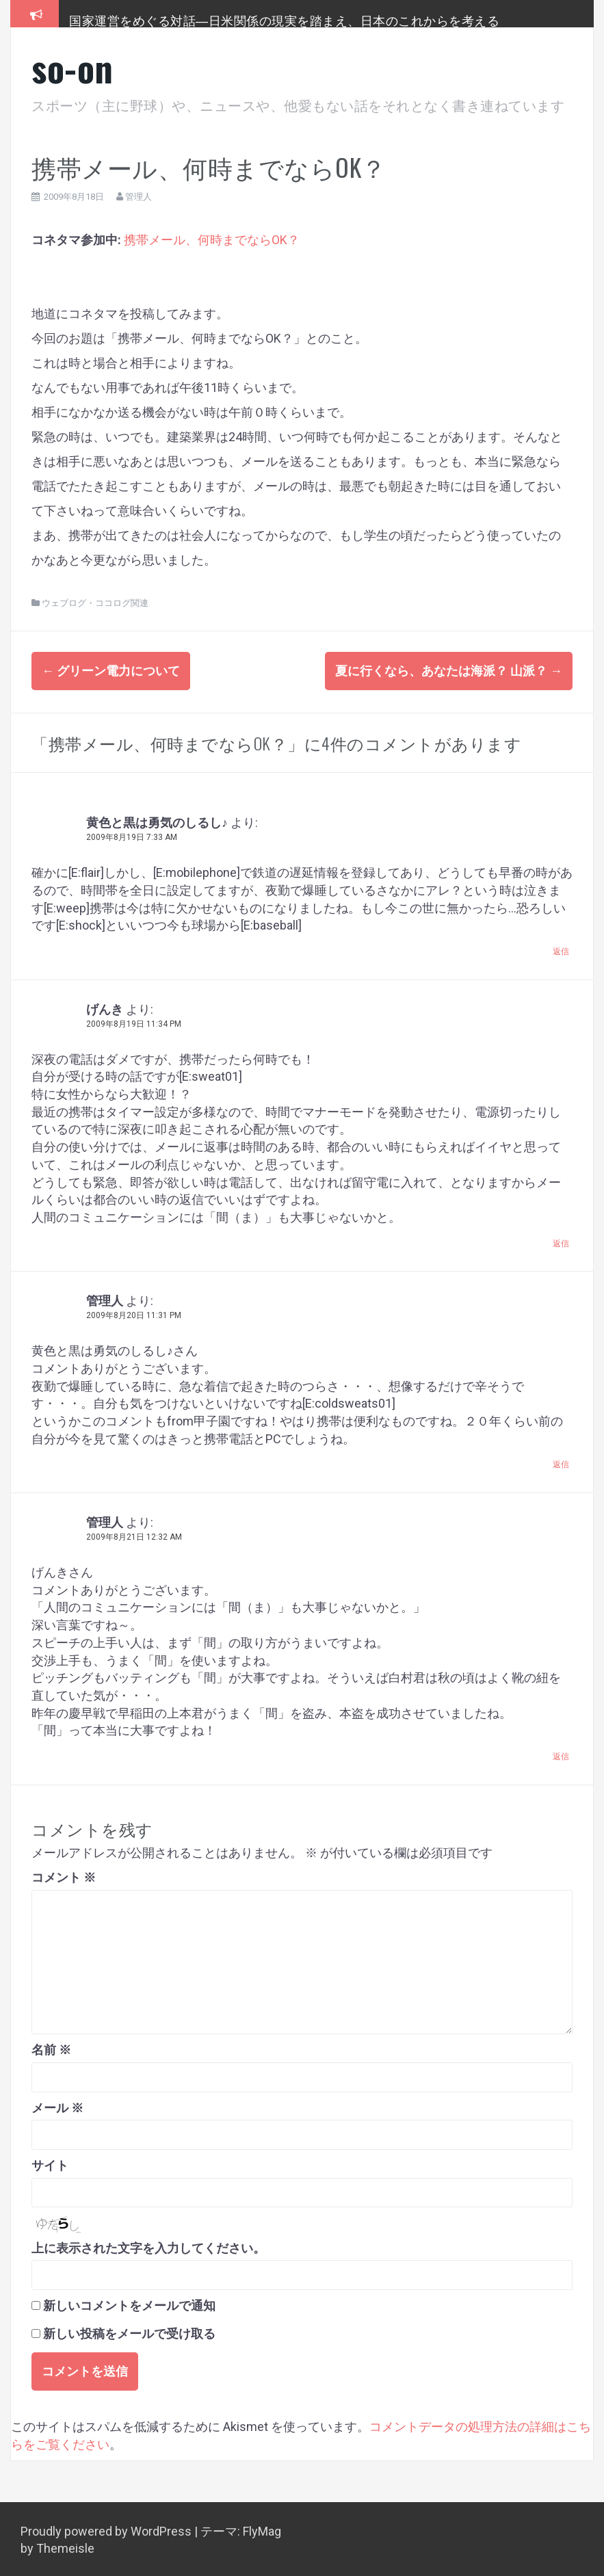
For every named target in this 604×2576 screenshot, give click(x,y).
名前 (51, 2047)
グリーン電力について (111, 670)
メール (57, 2105)
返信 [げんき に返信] (561, 1241)
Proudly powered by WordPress (107, 2528)
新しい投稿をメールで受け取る (129, 2331)
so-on (72, 67)
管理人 (138, 197)
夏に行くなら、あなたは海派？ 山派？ (448, 670)
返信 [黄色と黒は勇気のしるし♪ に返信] (561, 949)
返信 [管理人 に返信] (561, 1462)
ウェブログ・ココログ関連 (95, 603)
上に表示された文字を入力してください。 (148, 2245)
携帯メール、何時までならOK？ (212, 240)
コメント (63, 1874)
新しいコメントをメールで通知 (129, 2303)
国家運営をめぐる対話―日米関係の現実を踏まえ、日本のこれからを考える (284, 20)
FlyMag (262, 2528)
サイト (49, 2163)
